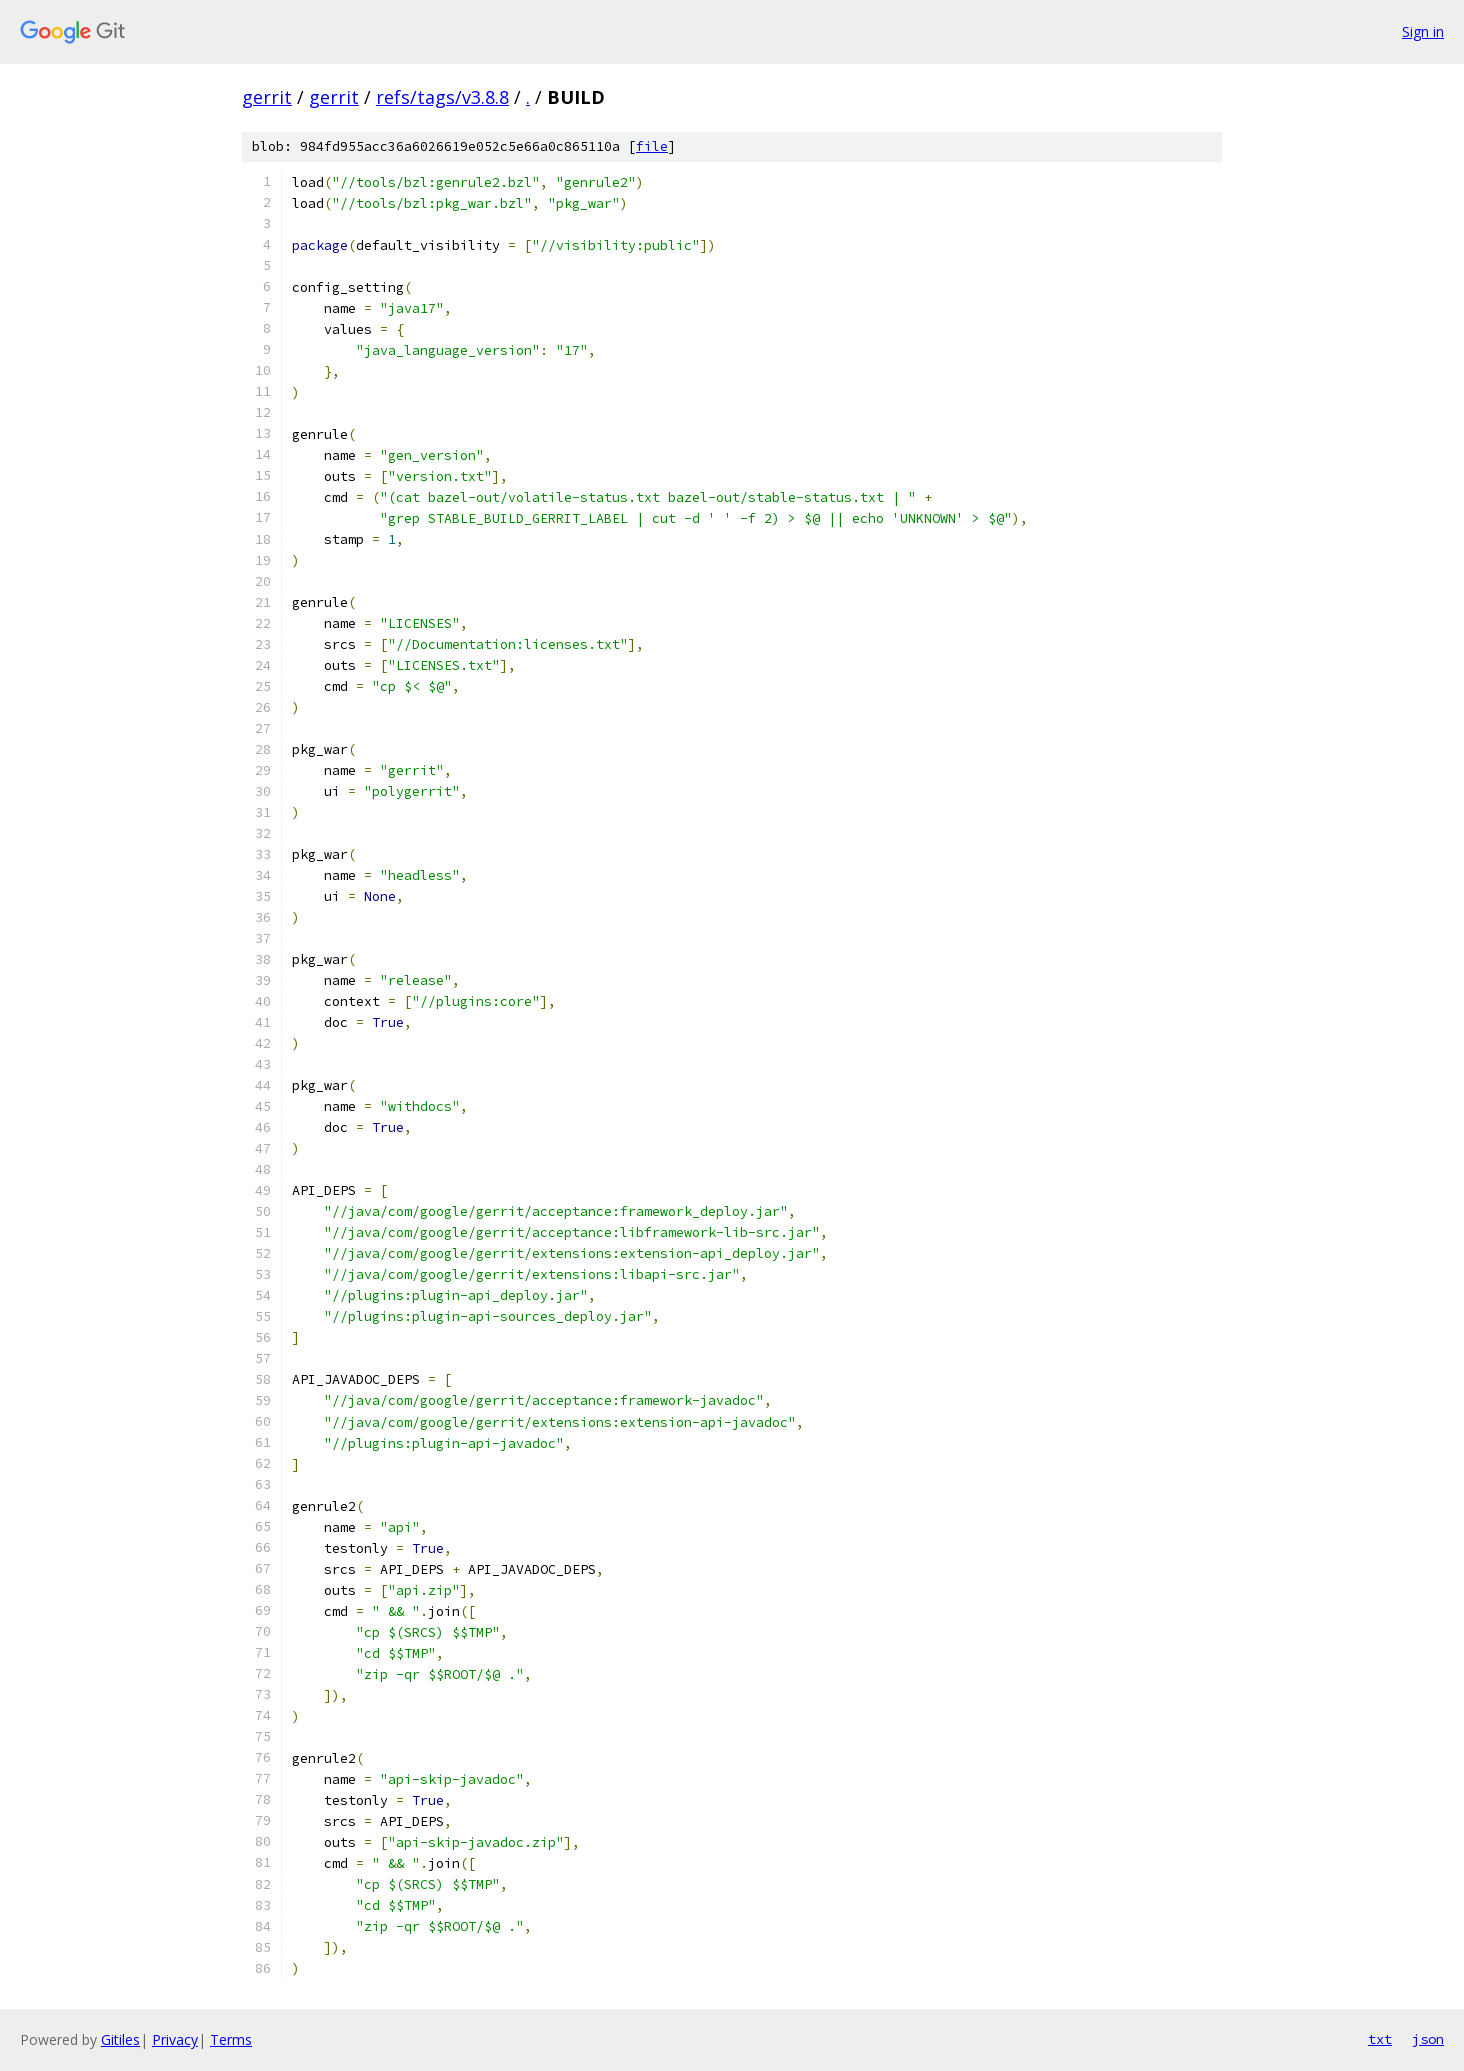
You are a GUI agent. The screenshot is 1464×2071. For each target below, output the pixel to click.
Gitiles (120, 2039)
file (652, 146)
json (1428, 2039)
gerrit (267, 97)
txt (1380, 2039)
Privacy (175, 2039)
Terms (231, 2039)
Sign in (1423, 31)
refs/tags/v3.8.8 (442, 97)
